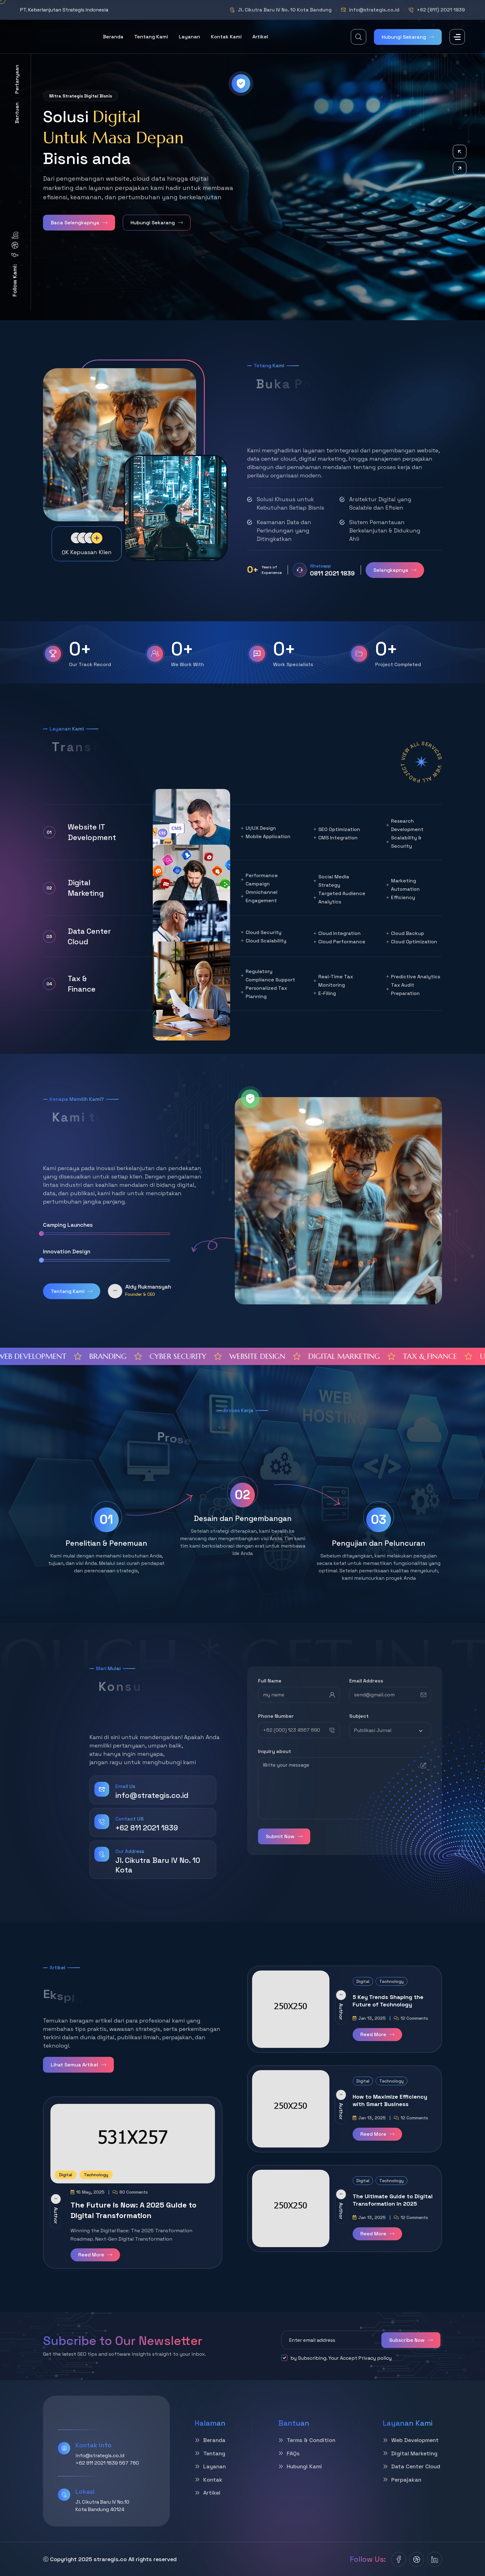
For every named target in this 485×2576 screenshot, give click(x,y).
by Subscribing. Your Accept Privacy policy (336, 2358)
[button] (459, 151)
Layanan (189, 36)
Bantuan (17, 112)
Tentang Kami (71, 1291)
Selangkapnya (394, 570)
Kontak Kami (226, 36)
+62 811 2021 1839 (146, 1828)
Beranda (113, 36)
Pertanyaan (17, 79)
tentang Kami (151, 36)
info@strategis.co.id (374, 9)
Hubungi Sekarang (408, 37)
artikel (260, 36)
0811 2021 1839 (332, 573)
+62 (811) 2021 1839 (441, 9)
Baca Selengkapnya (79, 222)
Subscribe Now (411, 2340)
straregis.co (110, 2559)
